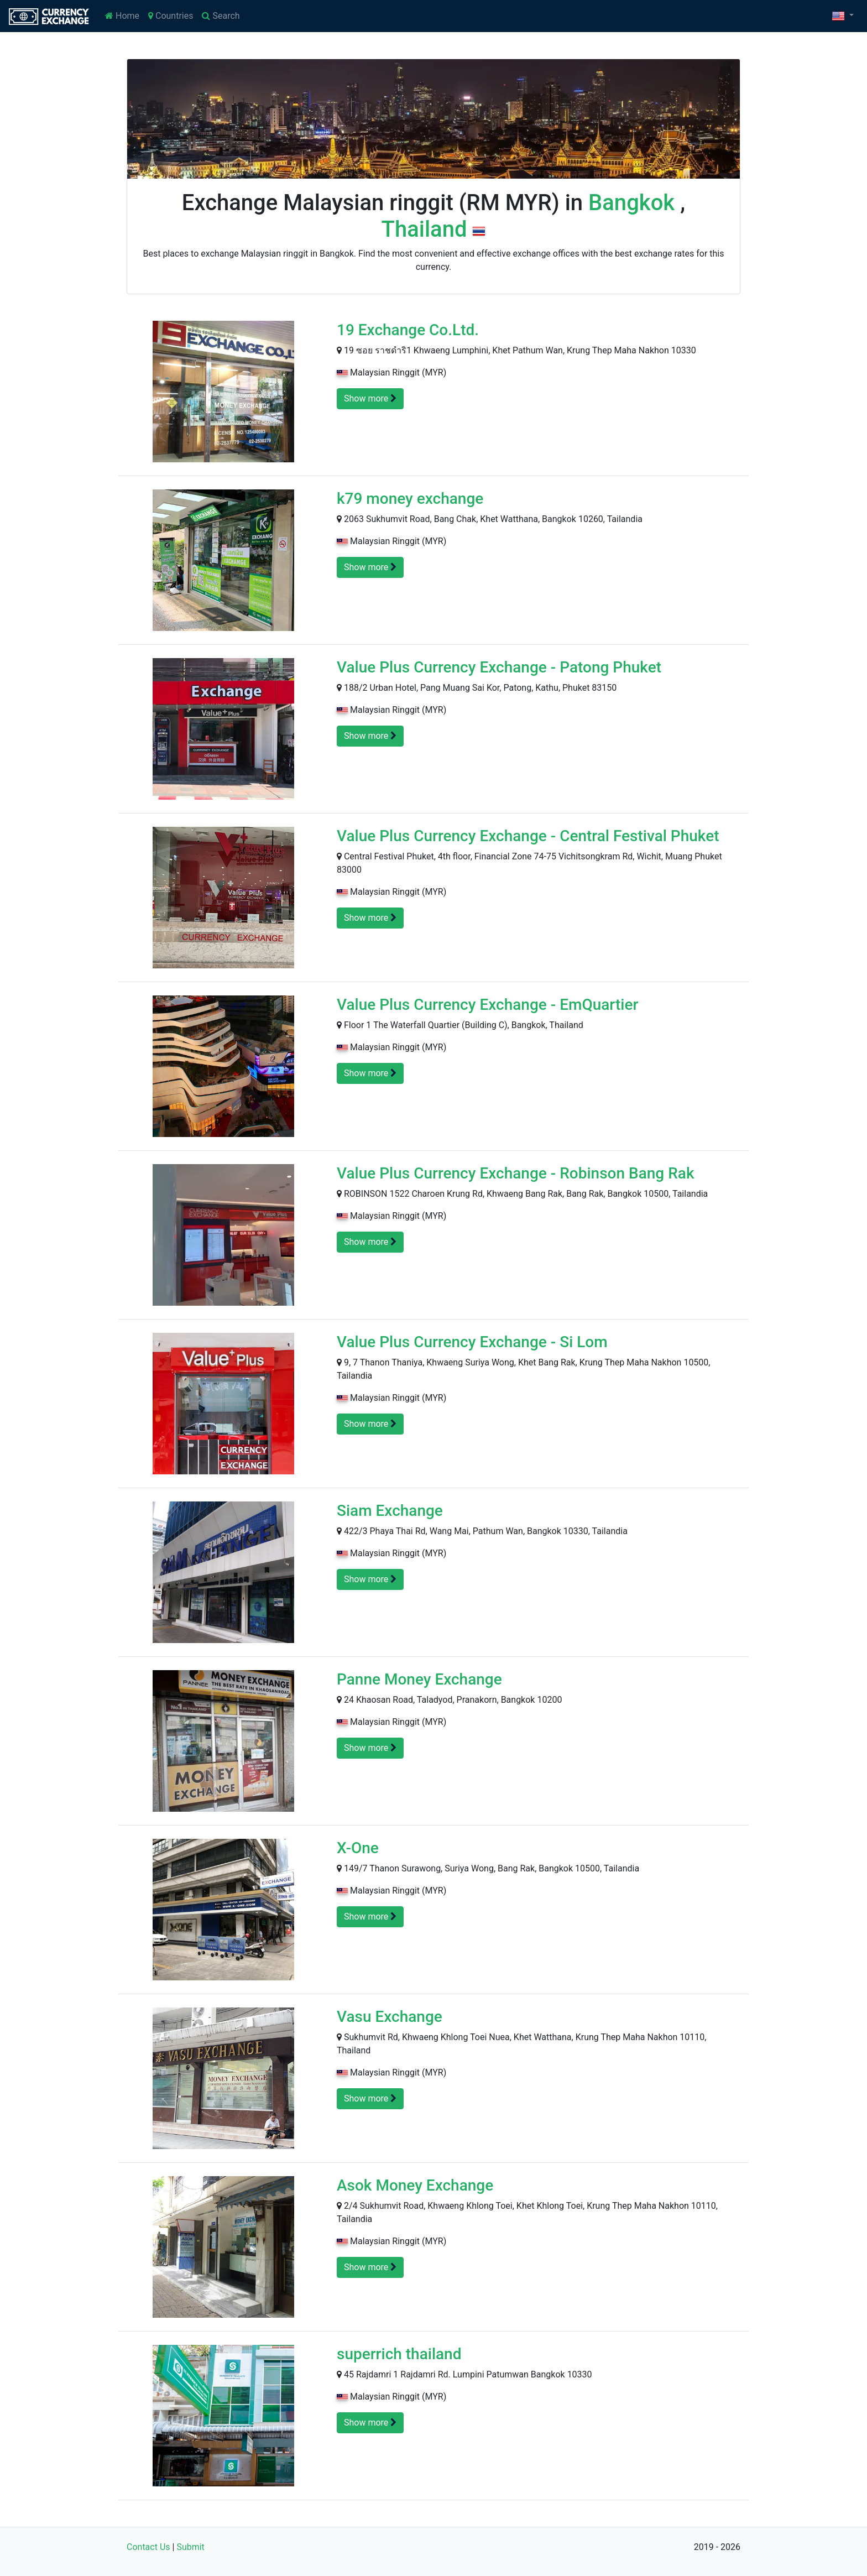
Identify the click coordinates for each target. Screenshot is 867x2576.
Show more (370, 398)
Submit (190, 2547)
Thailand (427, 229)
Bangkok (634, 203)
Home (122, 16)
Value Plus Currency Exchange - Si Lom (472, 1342)
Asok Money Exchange (415, 2185)
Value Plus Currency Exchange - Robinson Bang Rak (515, 1173)
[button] (842, 15)
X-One (358, 1848)
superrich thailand (399, 2354)
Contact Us (148, 2547)
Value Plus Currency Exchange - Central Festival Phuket (528, 836)
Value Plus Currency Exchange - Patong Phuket (499, 667)
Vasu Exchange (389, 2016)
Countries (170, 16)
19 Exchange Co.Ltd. (408, 330)
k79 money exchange (410, 498)
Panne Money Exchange (419, 1679)
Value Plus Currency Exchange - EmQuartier (487, 1004)
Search (220, 16)
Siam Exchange (390, 1510)
